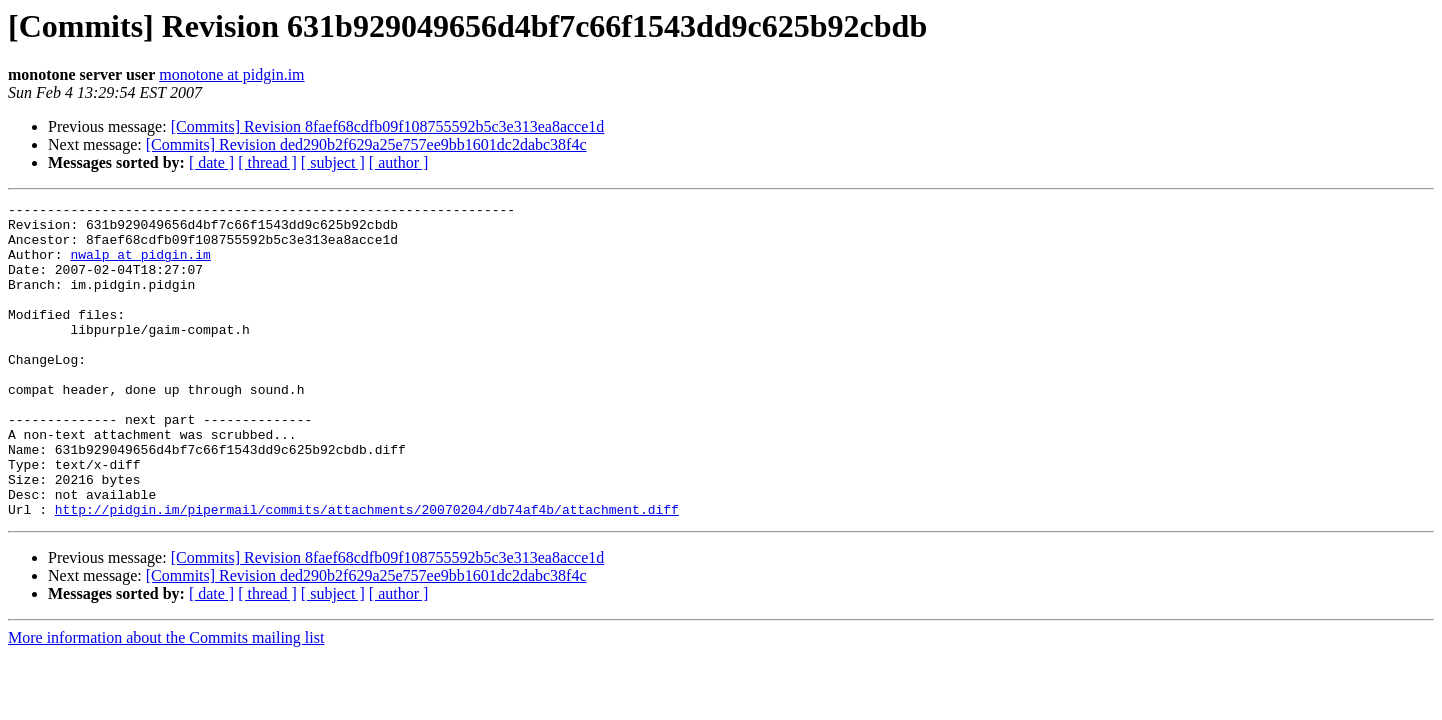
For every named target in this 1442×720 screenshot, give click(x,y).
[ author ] (399, 162)
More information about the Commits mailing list (166, 700)
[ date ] (211, 162)
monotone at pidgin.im (231, 74)
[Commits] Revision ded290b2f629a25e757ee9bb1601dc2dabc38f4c (366, 144)
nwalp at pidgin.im (140, 266)
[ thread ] (267, 162)
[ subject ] (333, 162)
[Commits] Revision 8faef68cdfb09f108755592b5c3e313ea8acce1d (388, 126)
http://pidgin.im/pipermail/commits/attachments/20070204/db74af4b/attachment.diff (367, 572)
